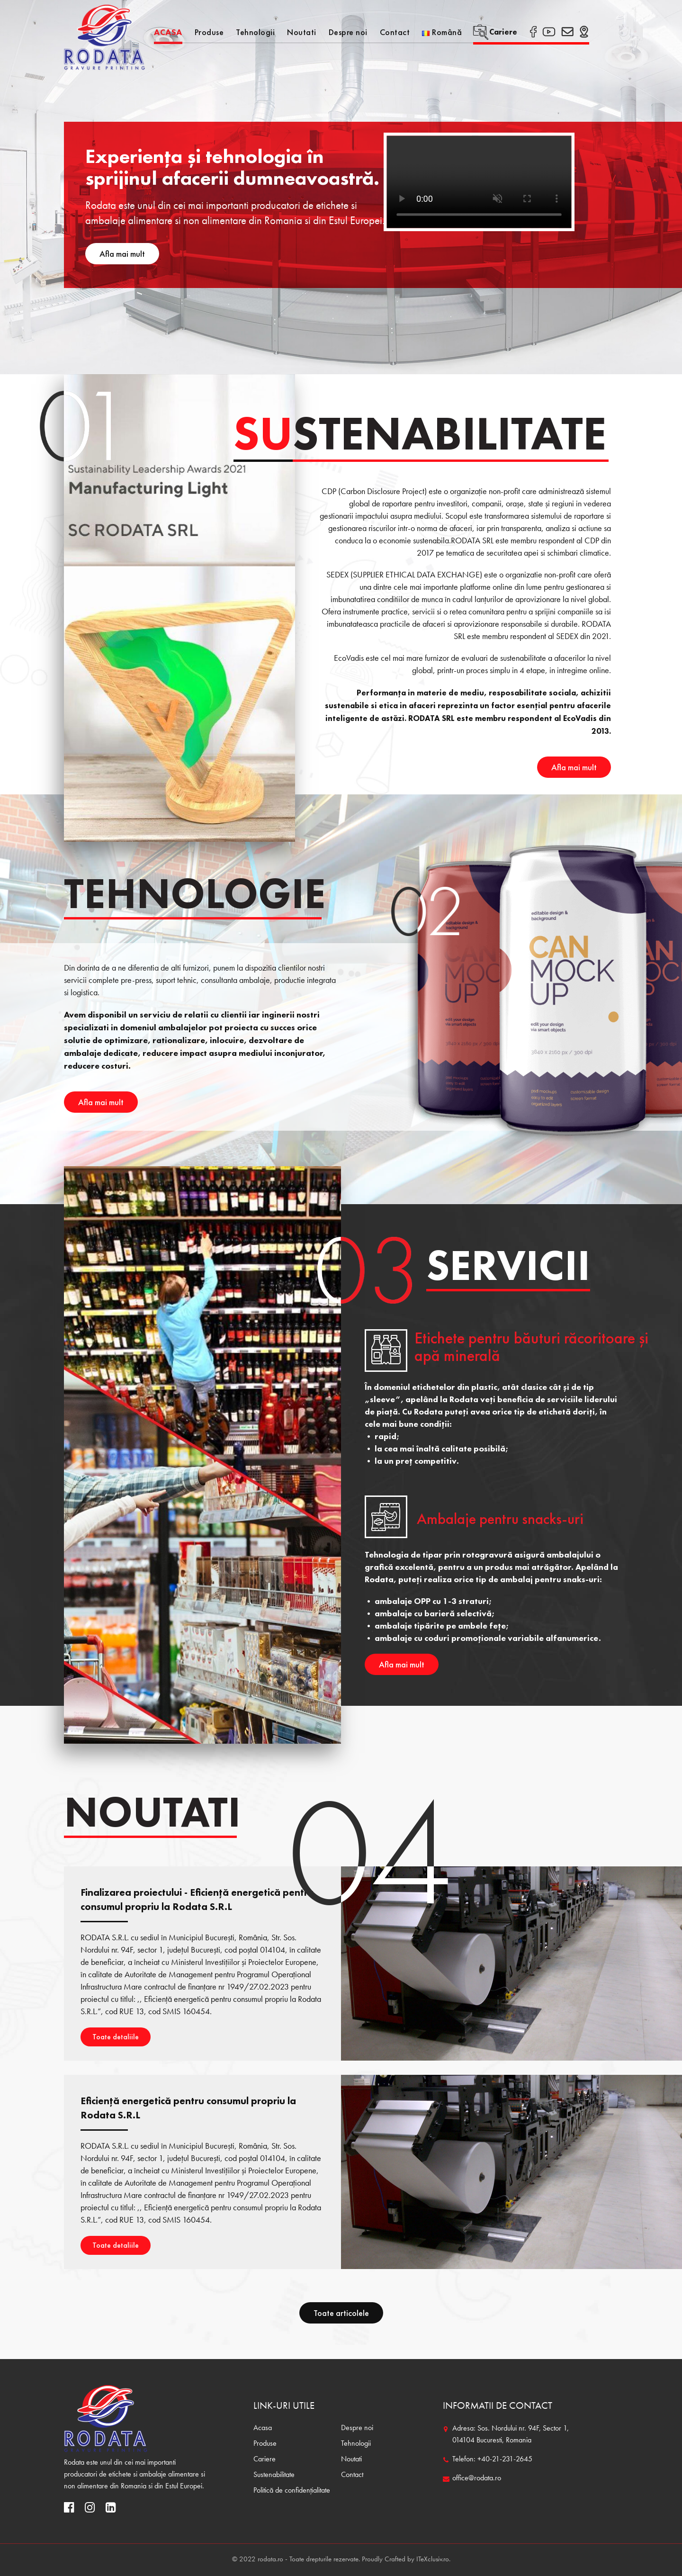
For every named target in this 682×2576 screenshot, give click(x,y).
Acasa (168, 32)
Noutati (301, 32)
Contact (395, 32)
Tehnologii (255, 32)
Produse (209, 32)
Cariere (495, 32)
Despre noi (348, 32)
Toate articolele (341, 2312)
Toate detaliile (115, 2037)
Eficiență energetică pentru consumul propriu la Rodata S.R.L (188, 2107)
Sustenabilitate (274, 2475)
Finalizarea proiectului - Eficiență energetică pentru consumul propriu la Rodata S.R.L (197, 1899)
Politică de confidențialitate (291, 2491)
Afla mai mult (122, 253)
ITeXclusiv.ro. (433, 2559)
